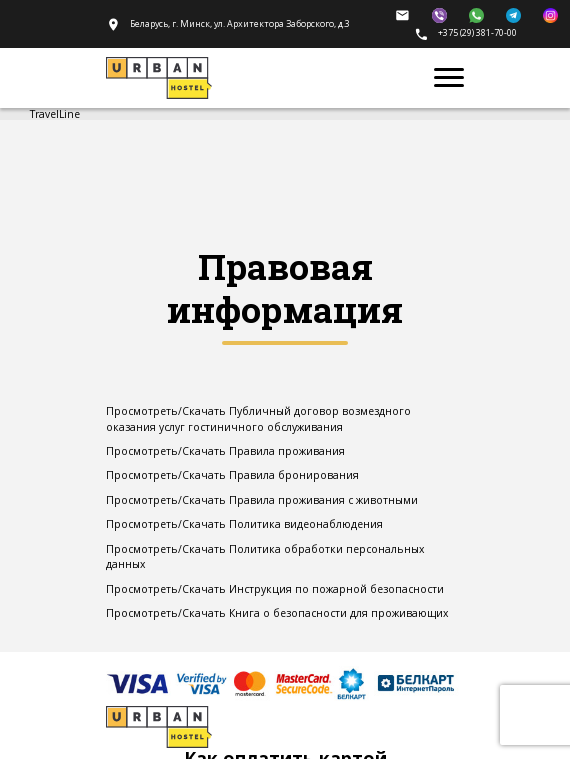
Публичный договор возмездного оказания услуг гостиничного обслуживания (258, 419)
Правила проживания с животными (323, 500)
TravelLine (55, 114)
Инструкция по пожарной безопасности (336, 589)
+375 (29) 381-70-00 (465, 32)
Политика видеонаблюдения (306, 524)
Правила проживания (287, 451)
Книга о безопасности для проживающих (338, 613)
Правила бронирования (294, 475)
